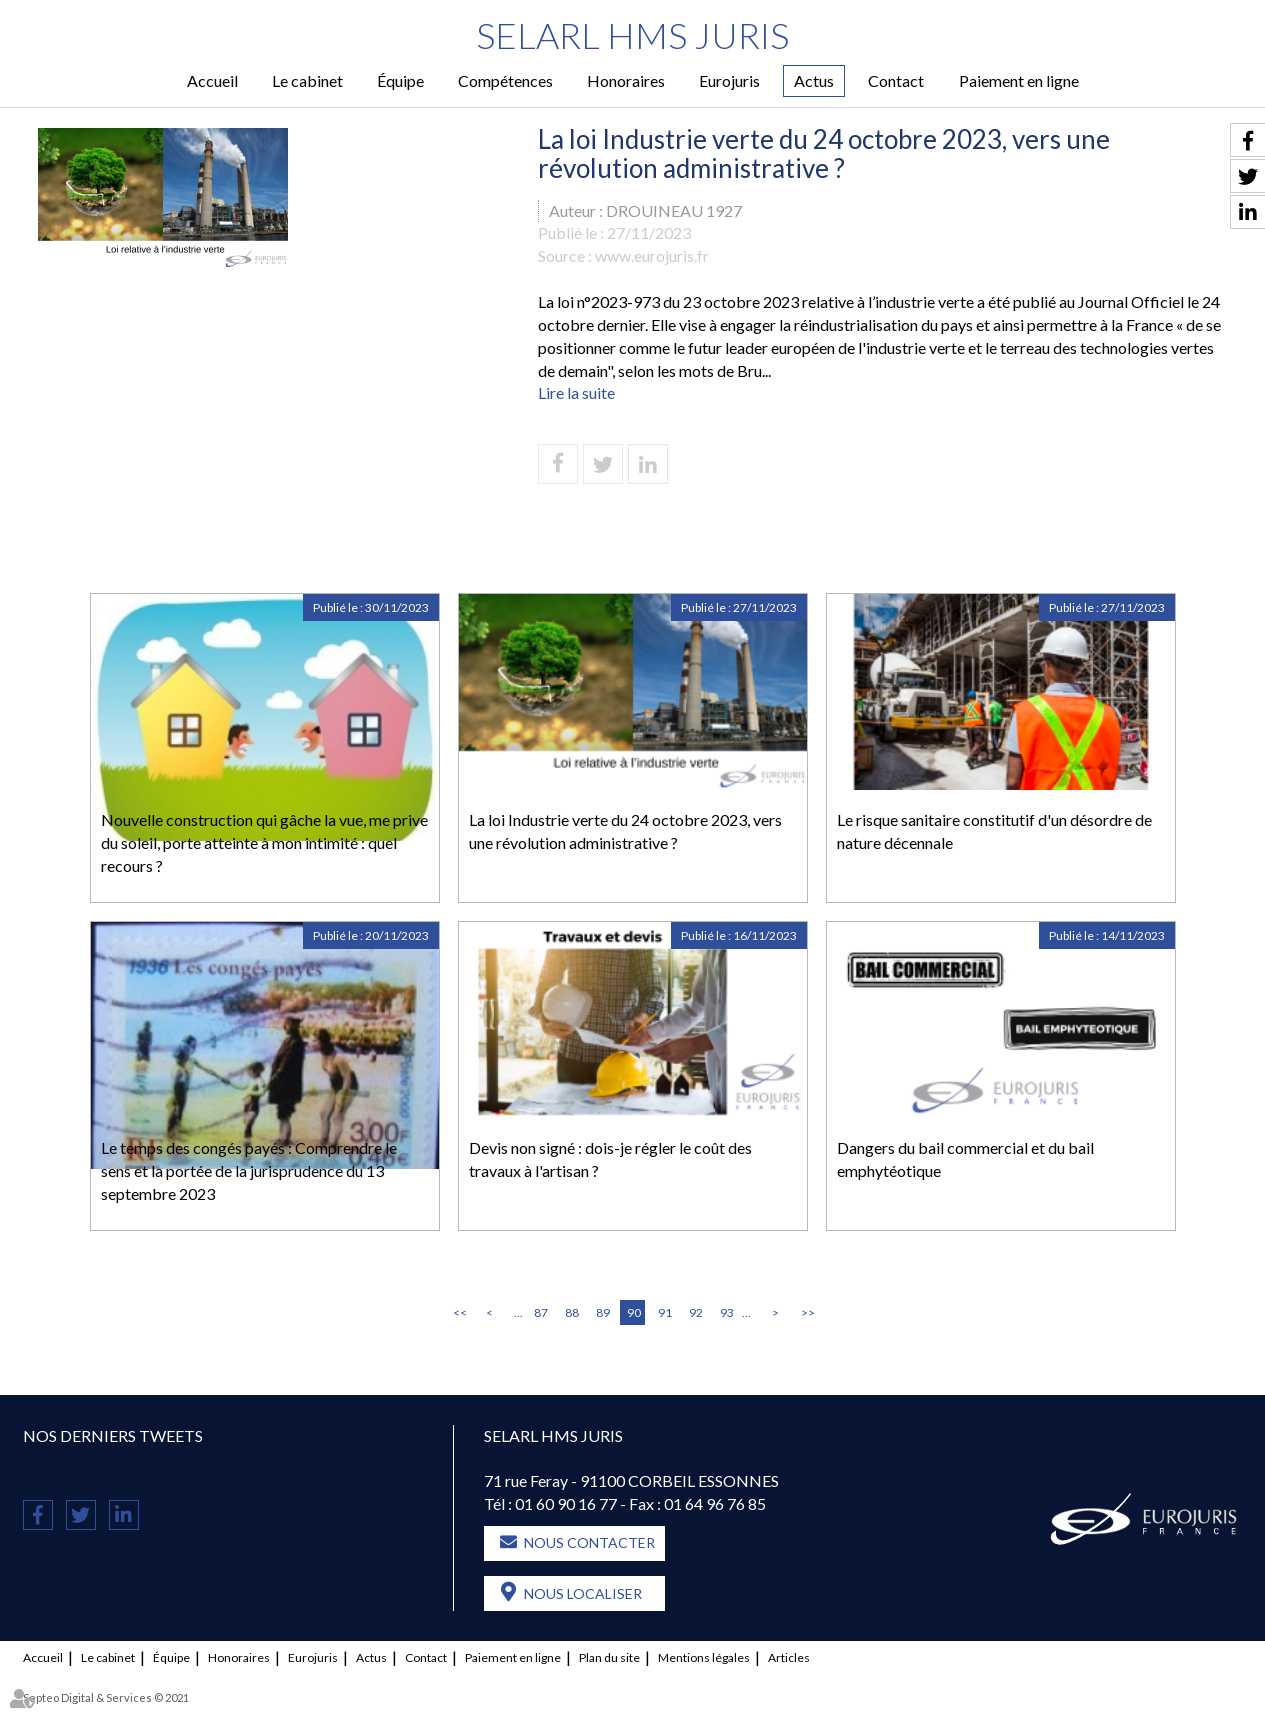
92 (696, 1312)
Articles (789, 1657)
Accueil (212, 80)
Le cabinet (307, 80)
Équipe (400, 80)
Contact (896, 80)
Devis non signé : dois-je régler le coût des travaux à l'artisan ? (610, 1159)
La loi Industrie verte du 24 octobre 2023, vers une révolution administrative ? (625, 831)
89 (603, 1312)
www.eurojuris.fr (652, 255)
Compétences (505, 80)
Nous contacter (589, 1542)
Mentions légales (704, 1657)
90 (634, 1312)
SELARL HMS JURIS (632, 35)
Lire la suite (576, 392)
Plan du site (609, 1657)
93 (727, 1312)
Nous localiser (583, 1593)
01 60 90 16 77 (566, 1503)
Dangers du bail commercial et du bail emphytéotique (965, 1159)
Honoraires (626, 80)
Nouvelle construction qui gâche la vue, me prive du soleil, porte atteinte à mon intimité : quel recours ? (264, 842)
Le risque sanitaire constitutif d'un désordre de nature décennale (994, 831)
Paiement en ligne (1019, 80)
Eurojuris (729, 80)
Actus (814, 80)
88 (572, 1312)
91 (665, 1312)
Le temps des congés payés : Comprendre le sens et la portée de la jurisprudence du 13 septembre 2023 (249, 1170)
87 (541, 1312)
